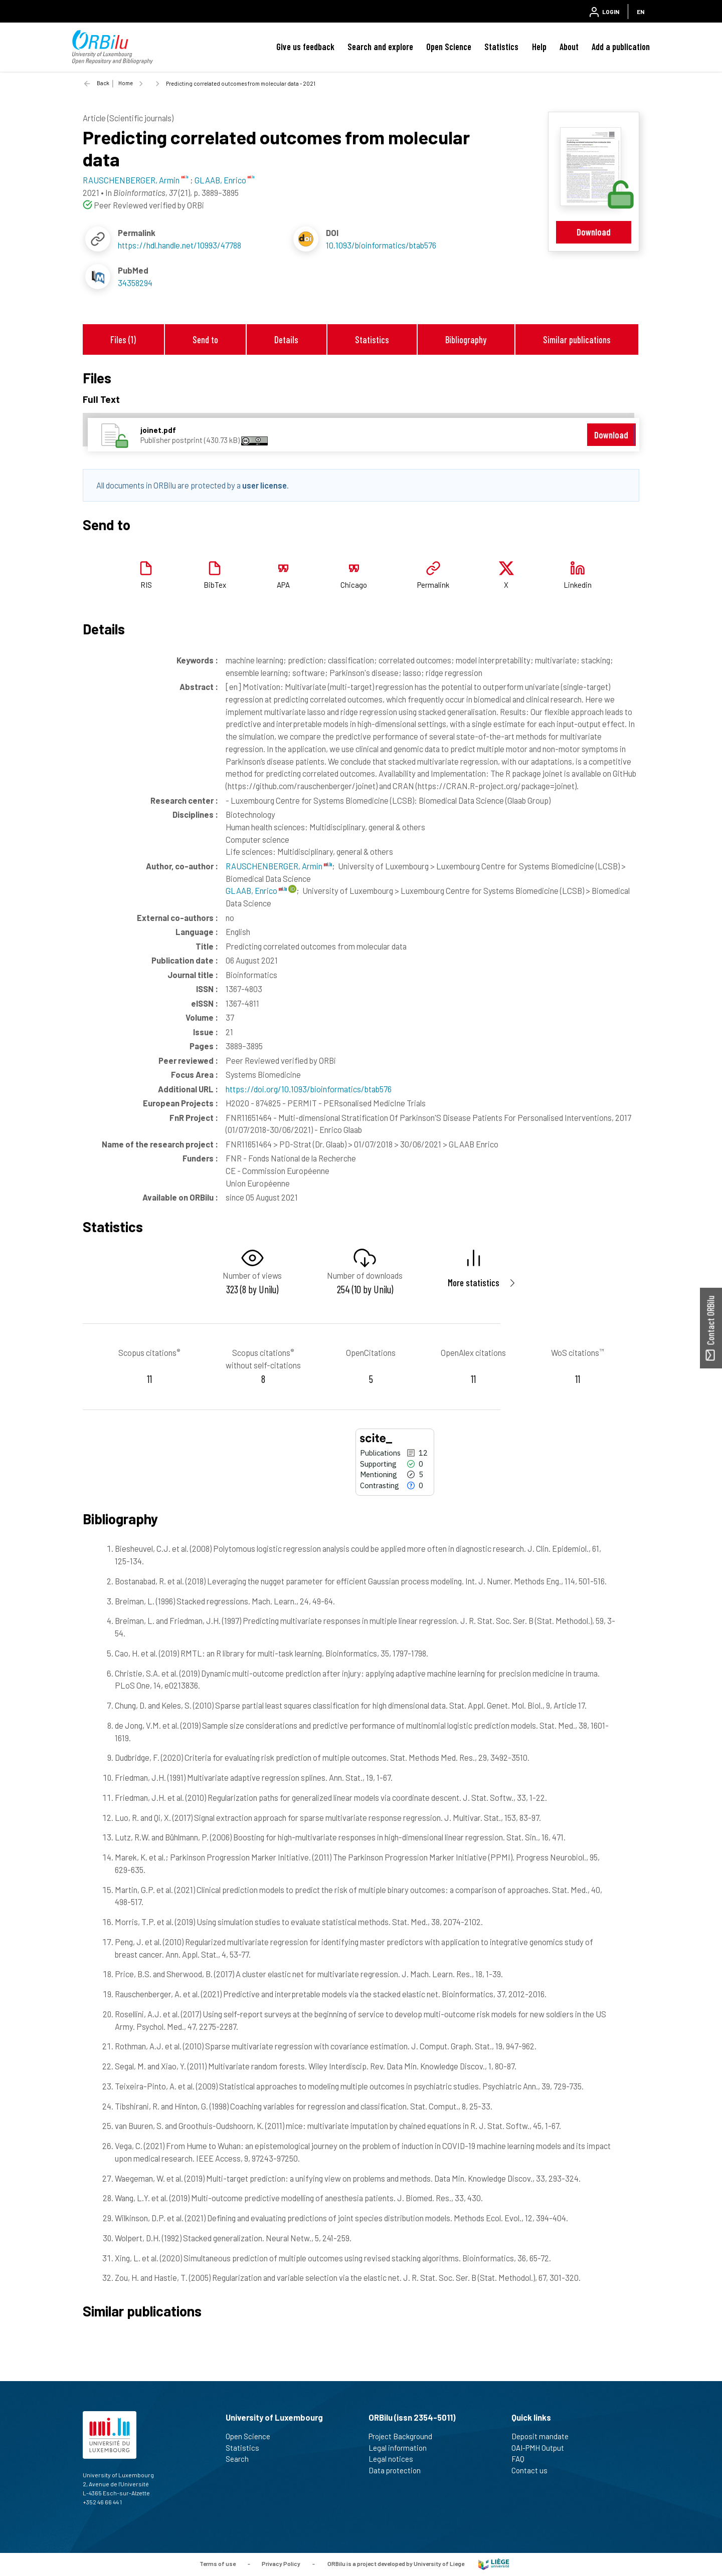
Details (286, 339)
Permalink (433, 584)
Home (125, 83)
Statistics (501, 46)
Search (241, 2458)
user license (264, 485)
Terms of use (218, 2563)
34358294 (135, 283)
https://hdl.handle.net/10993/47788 (179, 245)
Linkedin (578, 584)
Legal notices (395, 2458)
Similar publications (577, 339)
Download (594, 232)
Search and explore (380, 46)
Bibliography (465, 339)
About (569, 46)
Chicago (353, 584)
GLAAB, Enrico (256, 890)
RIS (146, 584)
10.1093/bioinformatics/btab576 (381, 245)
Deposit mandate (544, 2436)
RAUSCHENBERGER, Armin (279, 866)
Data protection (399, 2470)
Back (103, 83)
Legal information (402, 2447)
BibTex (215, 584)
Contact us (533, 2470)
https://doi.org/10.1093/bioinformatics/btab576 (309, 1089)
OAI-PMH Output (542, 2447)
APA (283, 584)
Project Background (405, 2436)
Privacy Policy (281, 2563)
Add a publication (621, 46)
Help (539, 46)
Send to (205, 339)
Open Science (448, 46)
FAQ (522, 2458)
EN (640, 11)
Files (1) (123, 339)
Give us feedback (305, 46)
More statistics (473, 1282)
